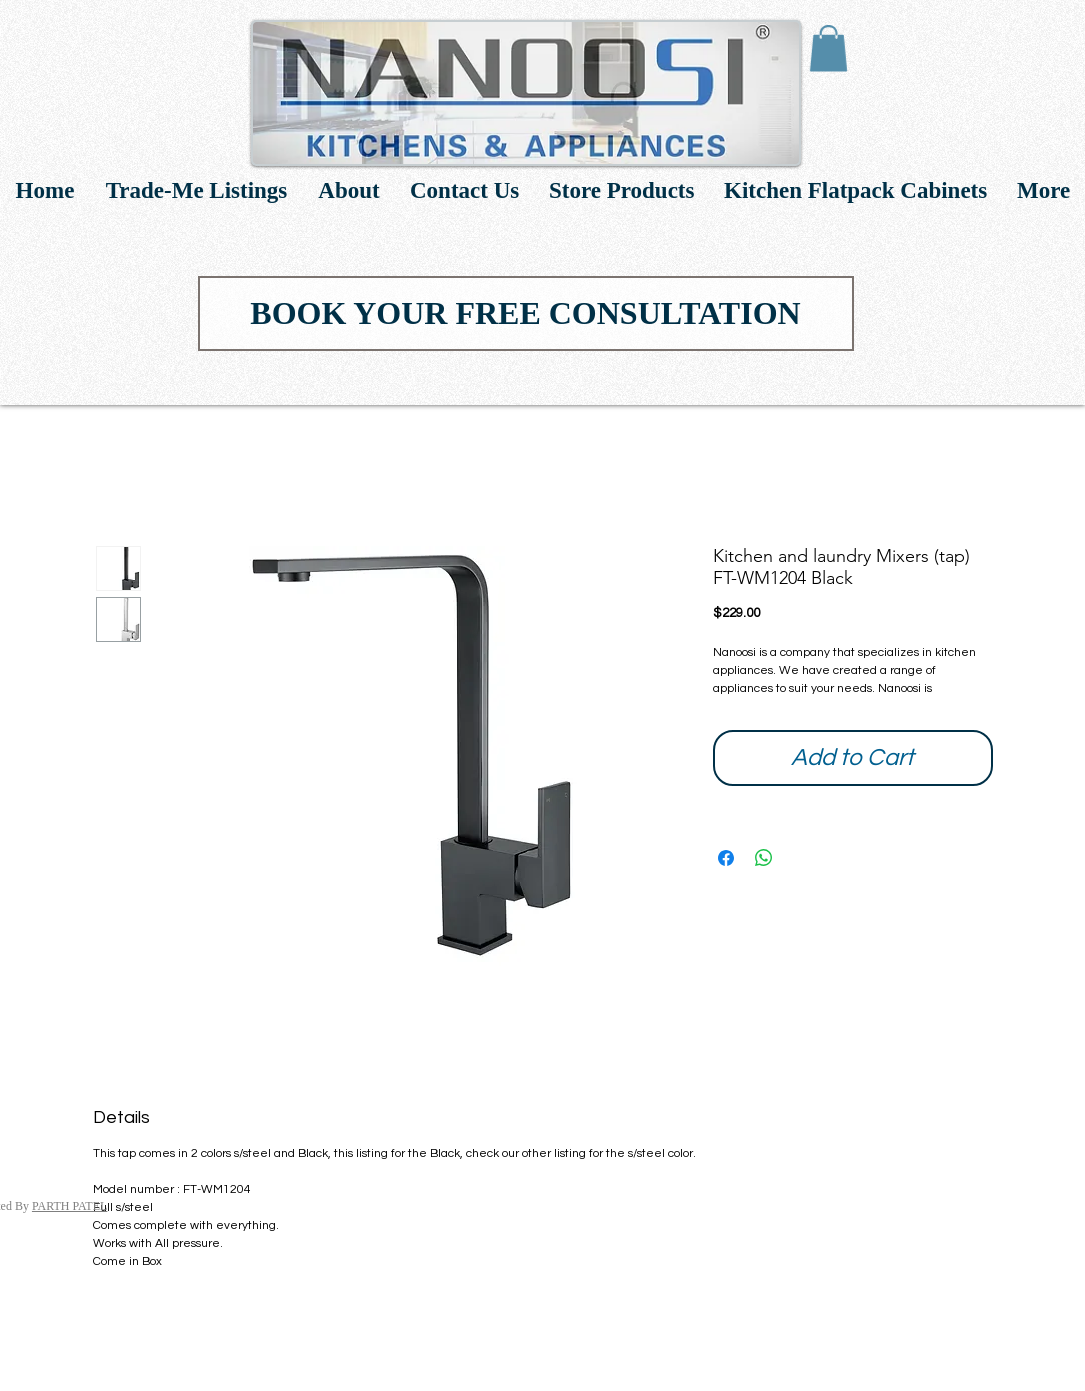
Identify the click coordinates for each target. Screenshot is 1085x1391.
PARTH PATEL (69, 1206)
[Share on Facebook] (726, 858)
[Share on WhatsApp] (764, 858)
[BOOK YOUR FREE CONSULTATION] (526, 313)
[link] (828, 48)
